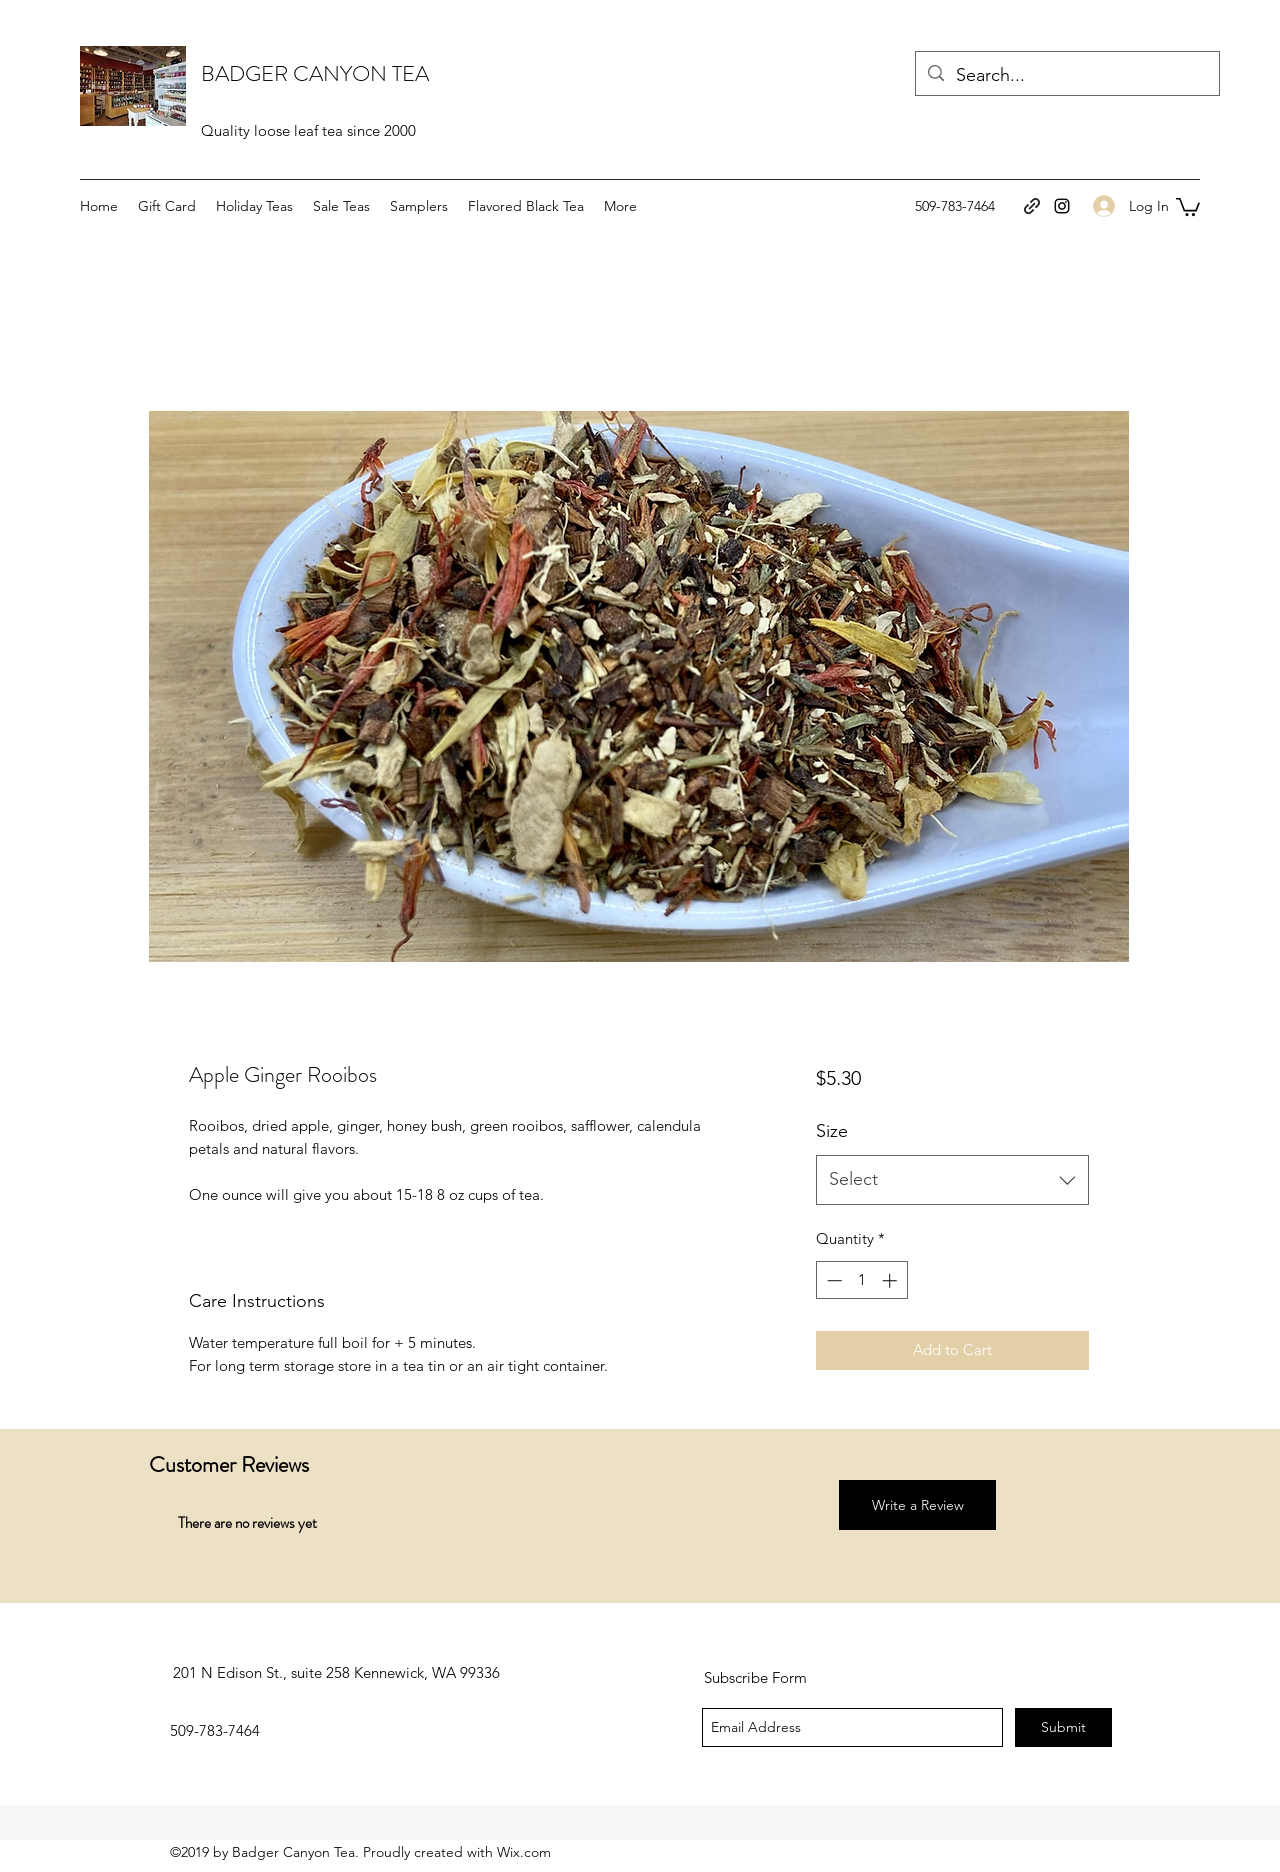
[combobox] (952, 1180)
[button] (1188, 206)
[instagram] (1062, 206)
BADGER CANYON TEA (315, 73)
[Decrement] (832, 1280)
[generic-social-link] (1032, 206)
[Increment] (891, 1280)
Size (832, 1131)
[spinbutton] (861, 1280)
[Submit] (1063, 1727)
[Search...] (1066, 76)
